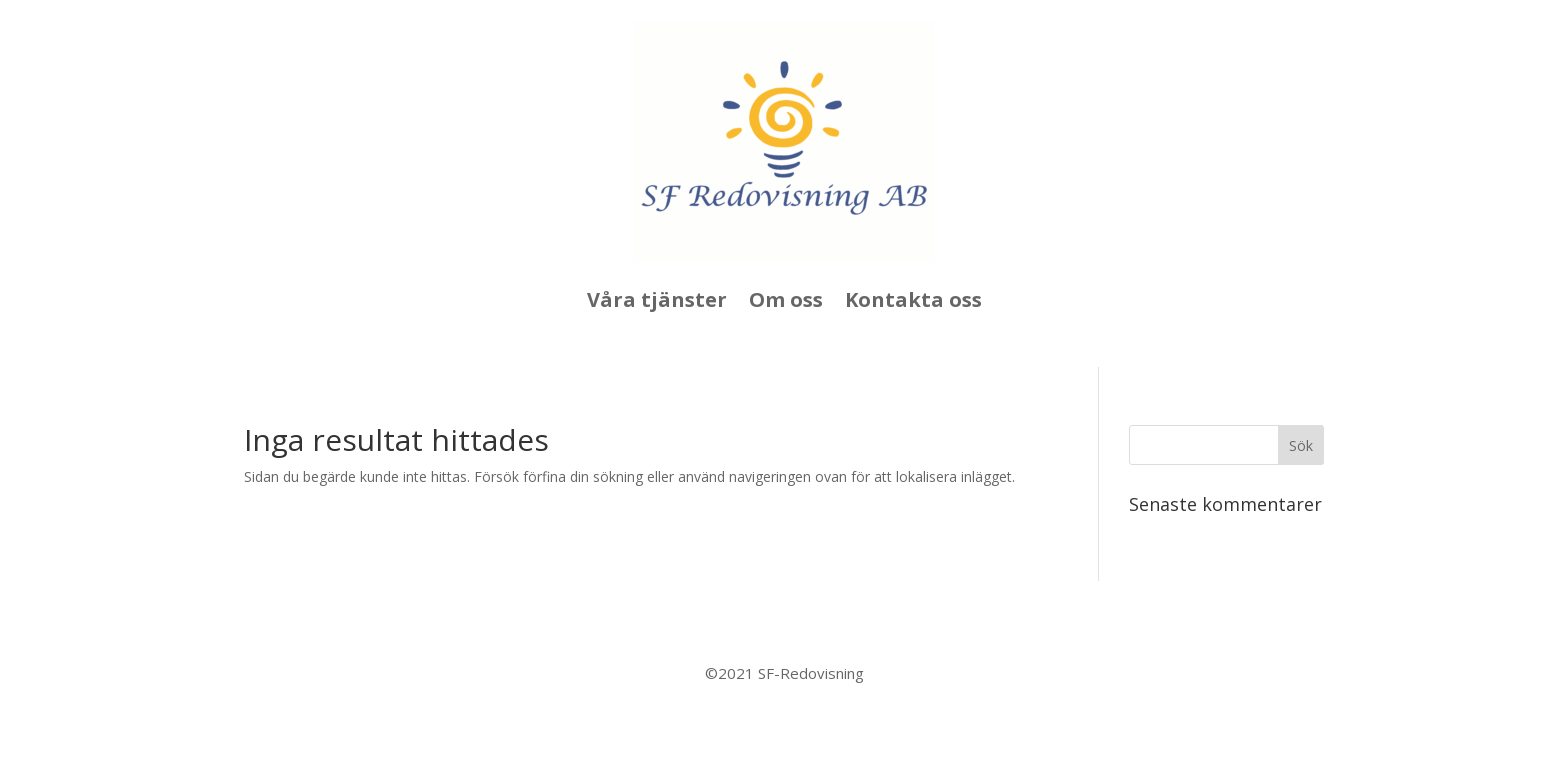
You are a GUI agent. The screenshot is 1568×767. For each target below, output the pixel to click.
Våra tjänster (657, 299)
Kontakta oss (913, 299)
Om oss (786, 299)
